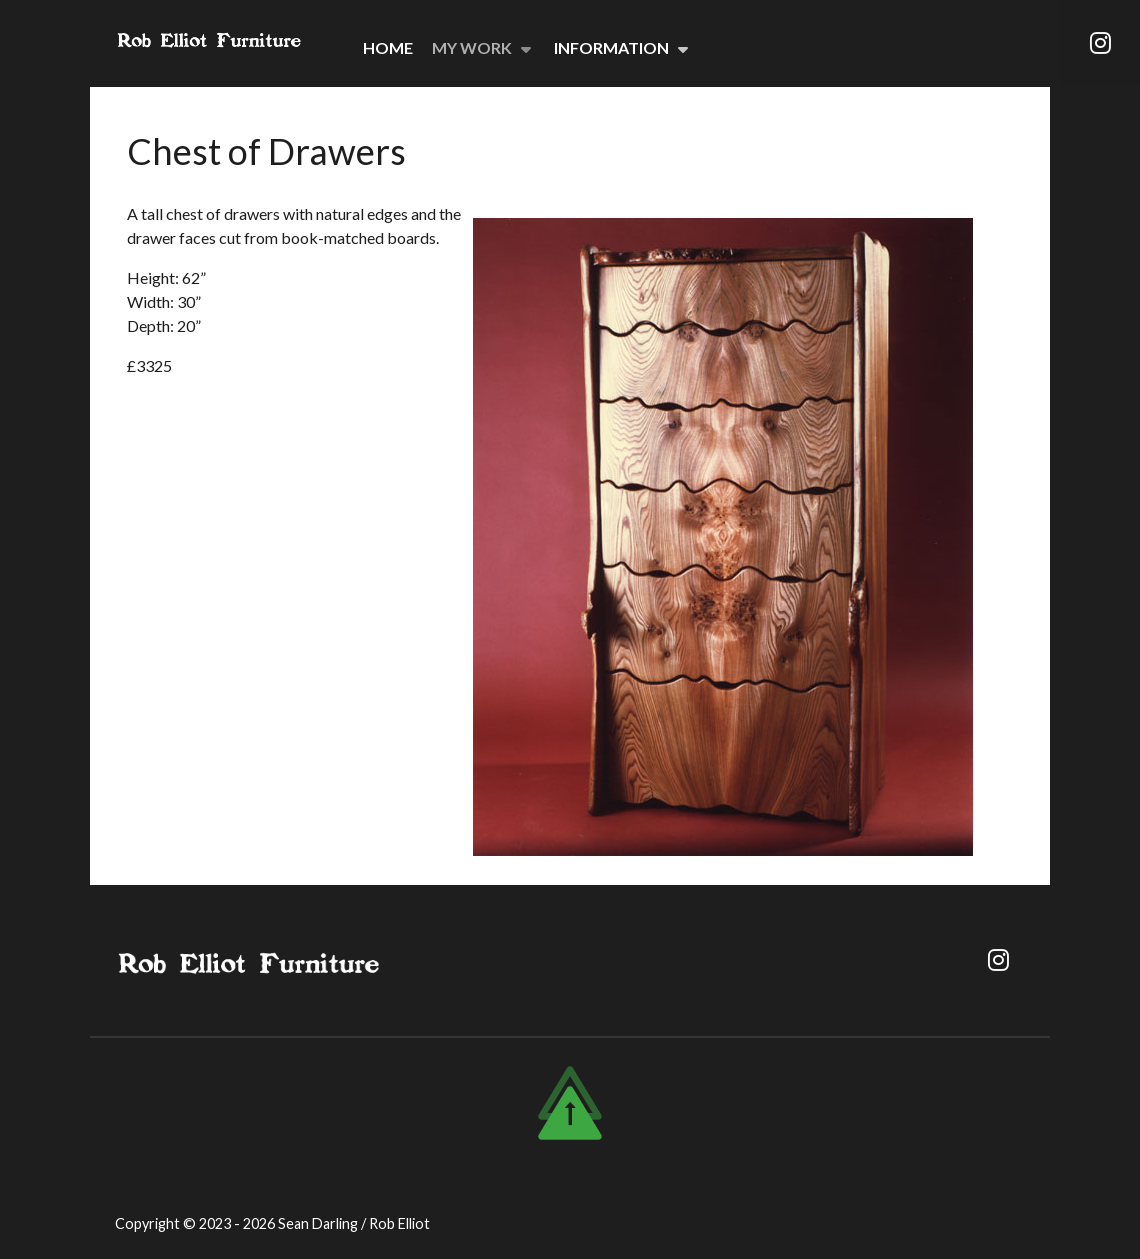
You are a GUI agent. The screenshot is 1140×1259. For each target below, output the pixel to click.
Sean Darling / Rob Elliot (354, 1223)
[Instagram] (1100, 43)
